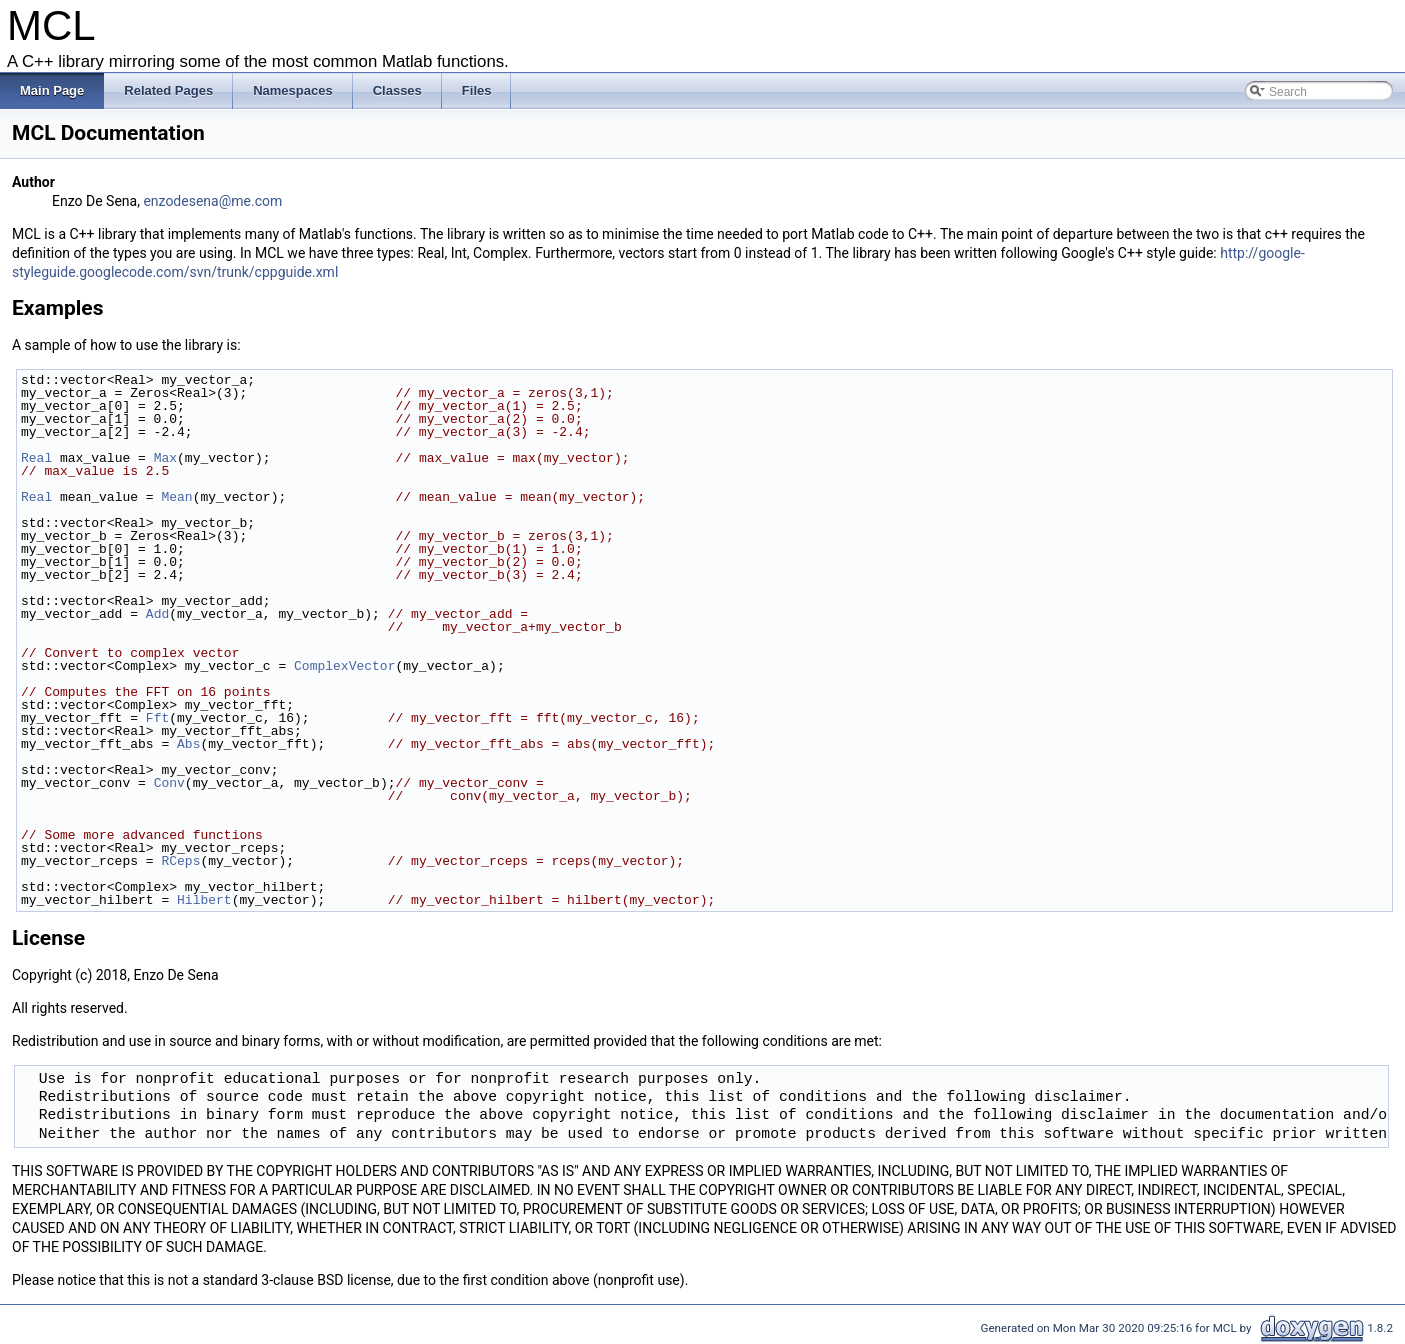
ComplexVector (344, 666)
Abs (188, 744)
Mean (176, 497)
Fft (157, 718)
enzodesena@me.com (212, 201)
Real (36, 458)
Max (165, 458)
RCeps (180, 861)
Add (157, 614)
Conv (169, 783)
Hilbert (204, 900)
